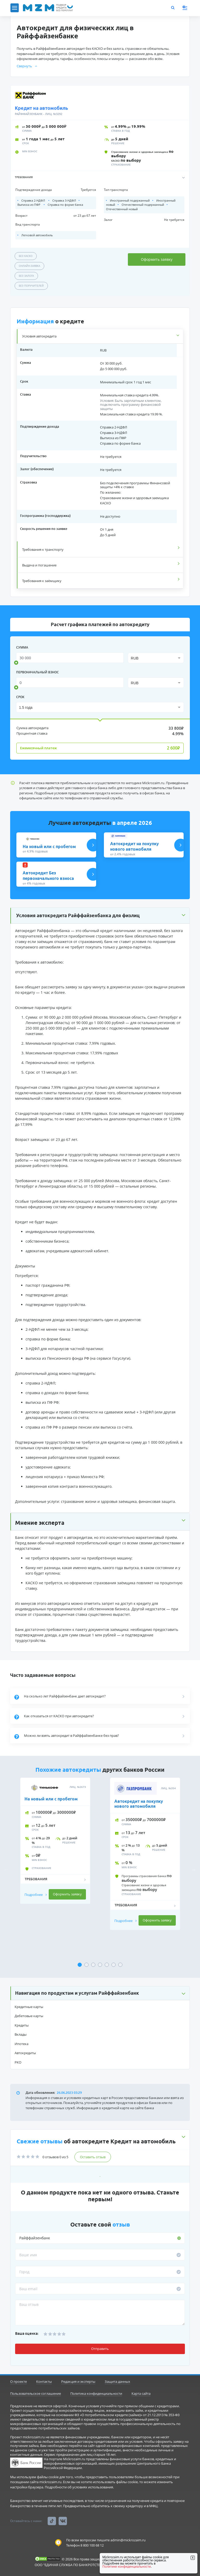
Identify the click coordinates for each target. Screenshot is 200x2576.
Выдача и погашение (39, 565)
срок (20, 697)
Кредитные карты (29, 2006)
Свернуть (27, 66)
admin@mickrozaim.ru (128, 2540)
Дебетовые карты (29, 2015)
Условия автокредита (39, 336)
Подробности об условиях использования (79, 2487)
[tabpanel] (55, 1865)
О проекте (18, 2381)
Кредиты (22, 2025)
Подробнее (35, 1894)
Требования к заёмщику (41, 580)
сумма (22, 647)
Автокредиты (25, 2053)
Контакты (44, 2381)
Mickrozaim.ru (153, 783)
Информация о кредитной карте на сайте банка (115, 2108)
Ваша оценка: (27, 2333)
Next (193, 1869)
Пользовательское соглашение (35, 2393)
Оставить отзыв (92, 2157)
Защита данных (117, 2381)
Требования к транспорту (43, 549)
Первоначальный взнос (37, 672)
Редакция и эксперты (78, 2381)
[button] (100, 177)
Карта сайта (141, 2393)
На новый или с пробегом (51, 1799)
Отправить (100, 2348)
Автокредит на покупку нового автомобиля (138, 1804)
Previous (6, 1869)
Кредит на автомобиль (41, 108)
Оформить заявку (156, 259)
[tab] (100, 336)
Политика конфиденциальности (96, 2393)
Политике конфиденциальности (126, 2566)
